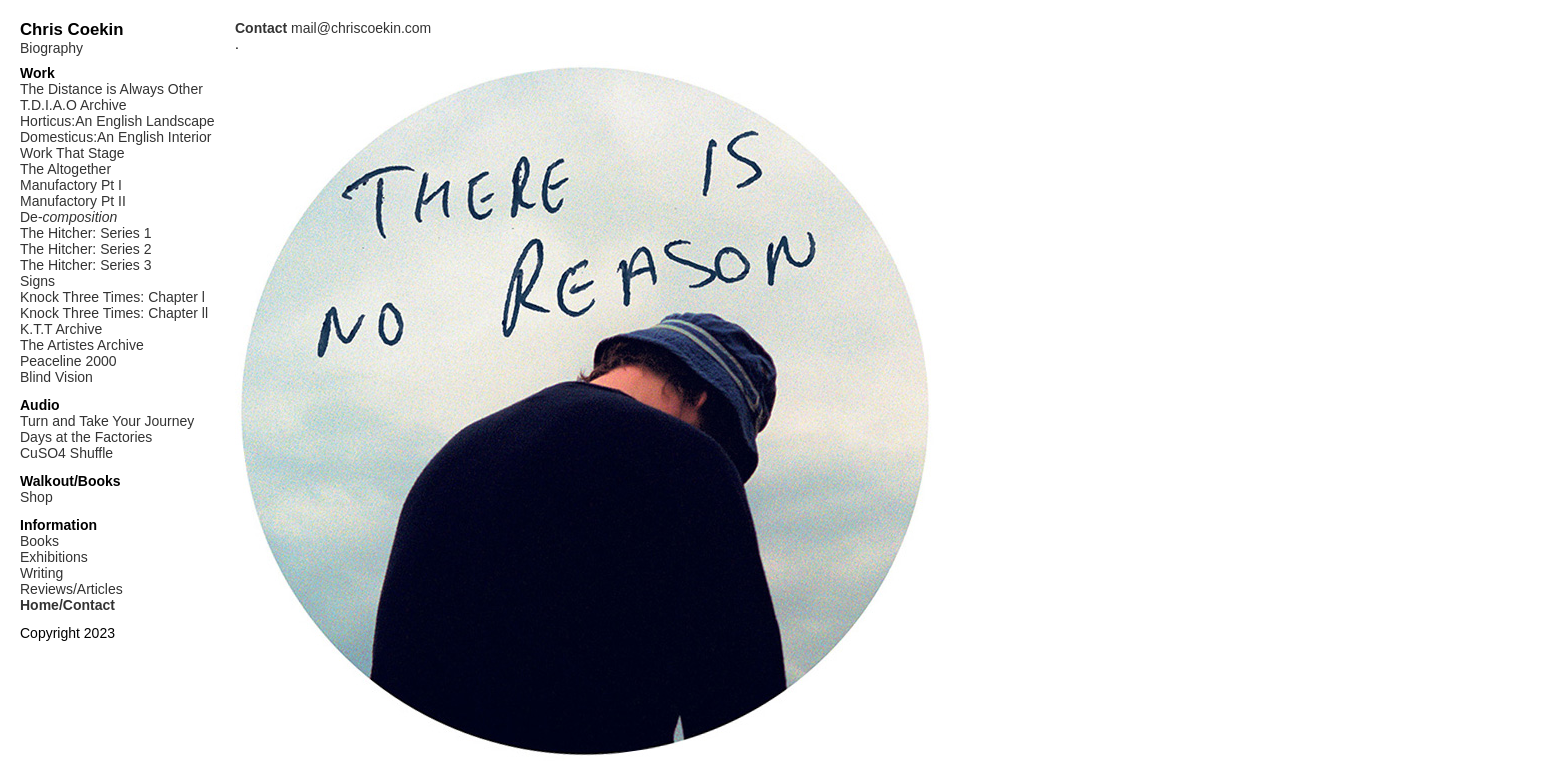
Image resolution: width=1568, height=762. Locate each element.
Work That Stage (72, 153)
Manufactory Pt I (71, 185)
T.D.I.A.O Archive (73, 105)
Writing (41, 573)
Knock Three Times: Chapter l (112, 297)
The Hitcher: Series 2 (86, 249)
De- (68, 217)
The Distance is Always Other (111, 89)
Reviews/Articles (71, 589)
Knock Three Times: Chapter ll (114, 313)
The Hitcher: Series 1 (86, 233)
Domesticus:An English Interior (115, 137)
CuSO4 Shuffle (66, 453)
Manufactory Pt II (73, 201)
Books (39, 541)
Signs (37, 281)
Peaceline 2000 (68, 361)
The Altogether (65, 169)
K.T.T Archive (61, 329)
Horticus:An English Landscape (117, 121)
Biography (51, 48)
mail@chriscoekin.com (333, 28)
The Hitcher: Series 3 (86, 265)
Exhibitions (54, 557)
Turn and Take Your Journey (107, 421)
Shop (36, 497)
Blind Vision (56, 377)
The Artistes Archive (82, 345)
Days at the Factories (86, 437)
